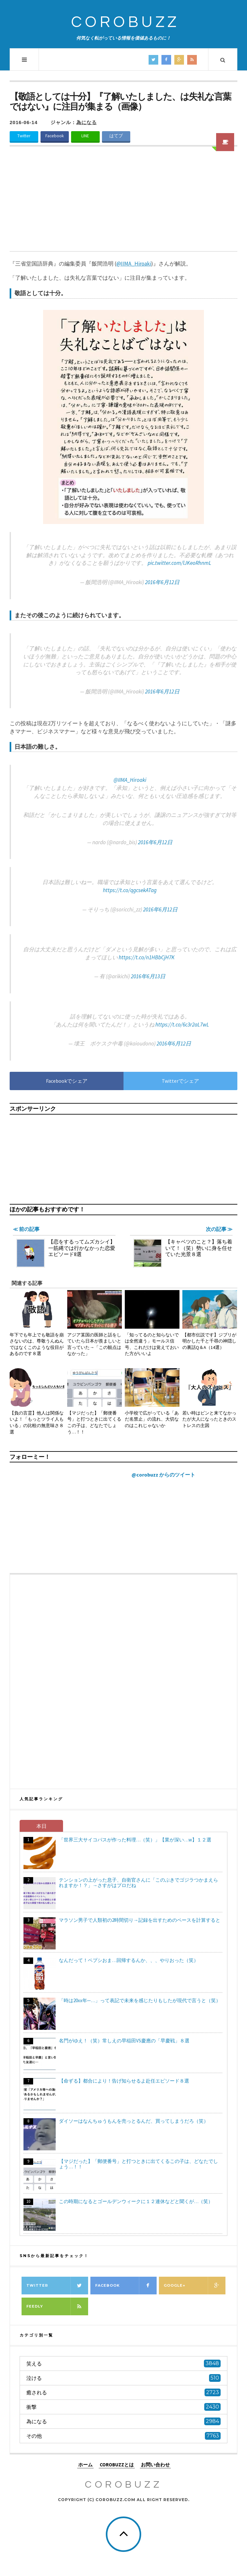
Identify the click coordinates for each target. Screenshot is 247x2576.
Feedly (57, 2306)
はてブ (116, 136)
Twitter (23, 136)
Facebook (54, 136)
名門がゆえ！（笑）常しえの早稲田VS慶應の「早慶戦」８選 (124, 2041)
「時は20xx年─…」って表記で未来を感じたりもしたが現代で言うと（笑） (140, 2000)
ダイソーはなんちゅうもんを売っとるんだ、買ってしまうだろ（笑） (133, 2121)
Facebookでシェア (66, 1081)
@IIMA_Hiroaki (130, 779)
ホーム (85, 2464)
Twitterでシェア (180, 1081)
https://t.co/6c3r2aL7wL (182, 1024)
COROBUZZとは (117, 2464)
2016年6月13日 (148, 976)
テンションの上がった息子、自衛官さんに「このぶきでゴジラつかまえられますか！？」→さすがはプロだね (138, 1882)
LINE (85, 136)
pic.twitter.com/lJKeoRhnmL (179, 562)
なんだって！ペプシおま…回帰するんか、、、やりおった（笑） (128, 1960)
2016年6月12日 (162, 582)
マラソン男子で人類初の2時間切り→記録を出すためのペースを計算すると (139, 1920)
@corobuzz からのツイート (163, 1474)
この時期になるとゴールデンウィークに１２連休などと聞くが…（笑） (136, 2201)
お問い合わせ (155, 2464)
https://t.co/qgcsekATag (130, 890)
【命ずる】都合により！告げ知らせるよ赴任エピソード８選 (124, 2081)
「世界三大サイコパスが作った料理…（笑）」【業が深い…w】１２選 (135, 1840)
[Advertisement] (123, 203)
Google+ (194, 2285)
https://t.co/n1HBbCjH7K (147, 957)
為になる (86, 122)
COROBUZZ (125, 22)
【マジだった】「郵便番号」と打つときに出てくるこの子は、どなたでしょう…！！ (138, 2164)
